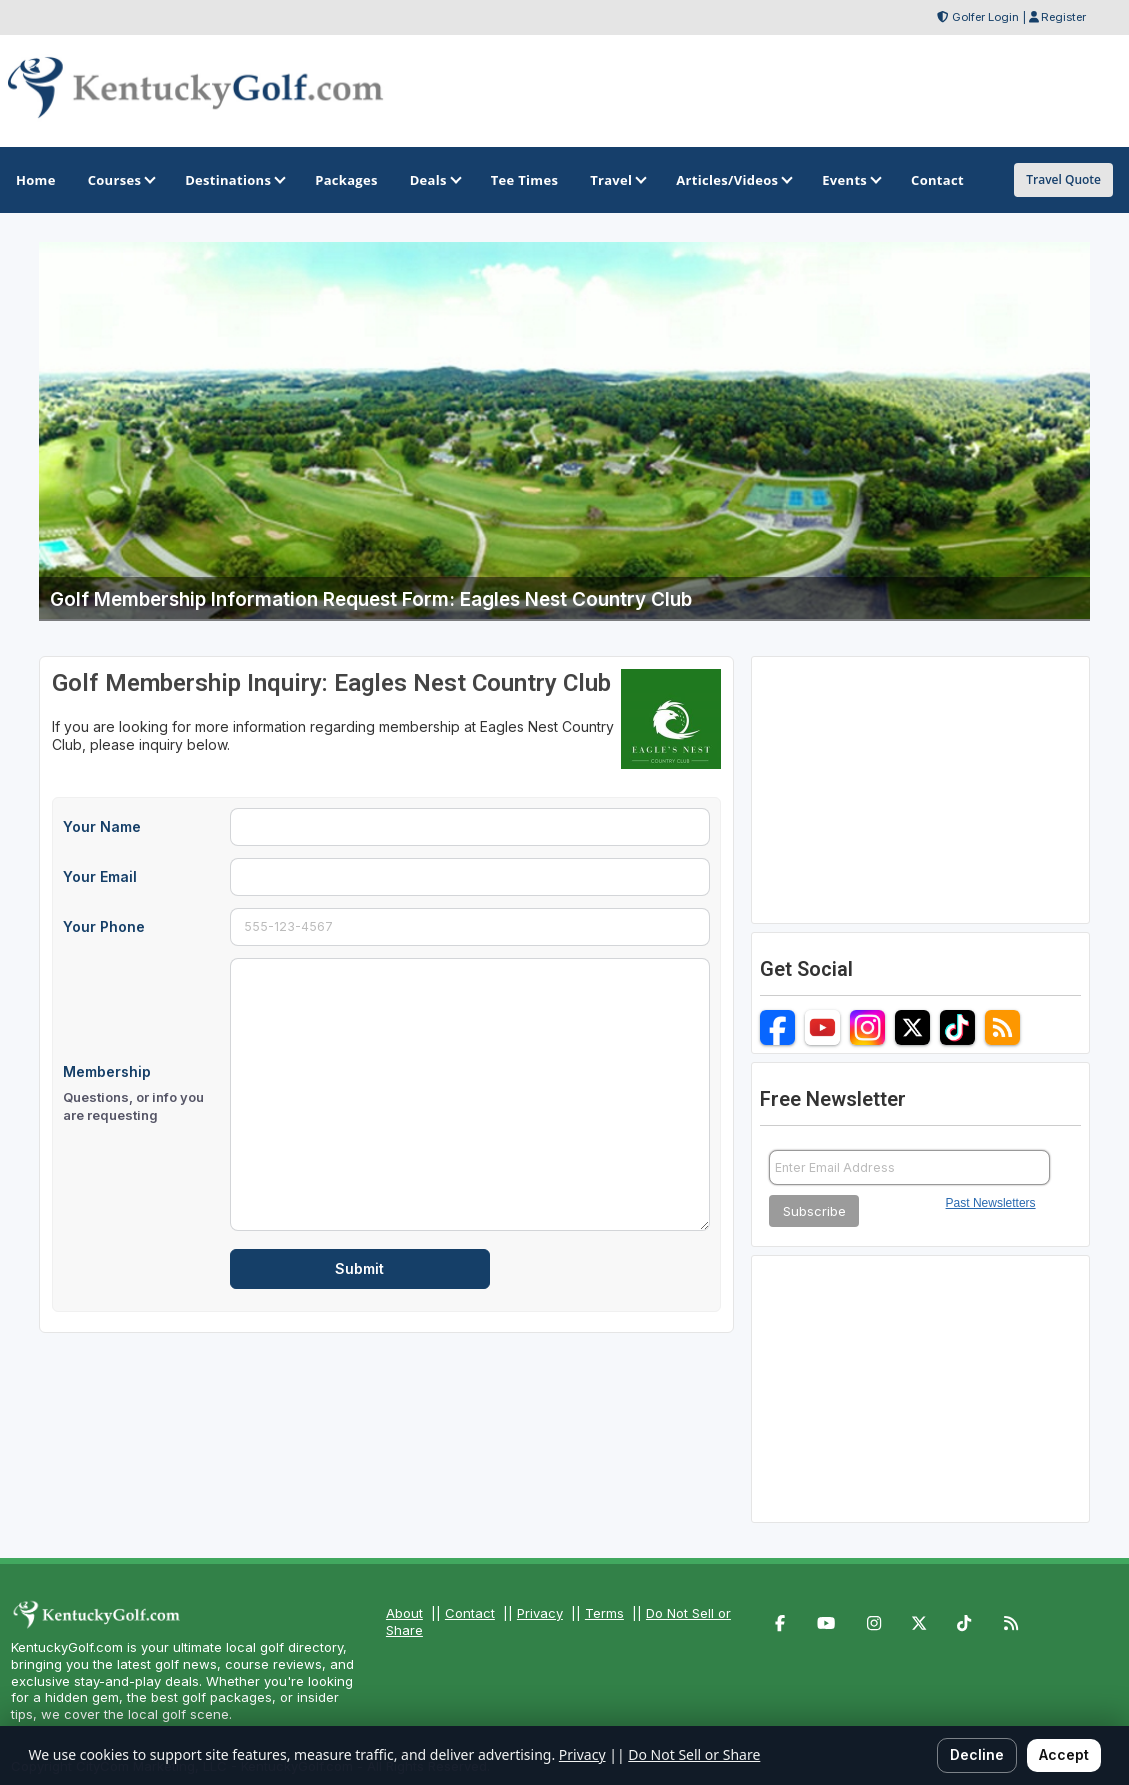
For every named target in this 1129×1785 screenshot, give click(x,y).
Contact (470, 1613)
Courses (120, 180)
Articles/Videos (733, 180)
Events (850, 180)
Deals (434, 180)
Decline (977, 1754)
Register (1063, 17)
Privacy (540, 1613)
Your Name (102, 826)
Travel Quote (1063, 179)
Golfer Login (985, 17)
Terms (604, 1613)
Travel (617, 180)
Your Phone (104, 926)
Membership (140, 1094)
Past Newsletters (991, 1203)
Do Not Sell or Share (694, 1754)
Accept (1064, 1754)
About (404, 1613)
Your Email (100, 876)
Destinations (234, 180)
